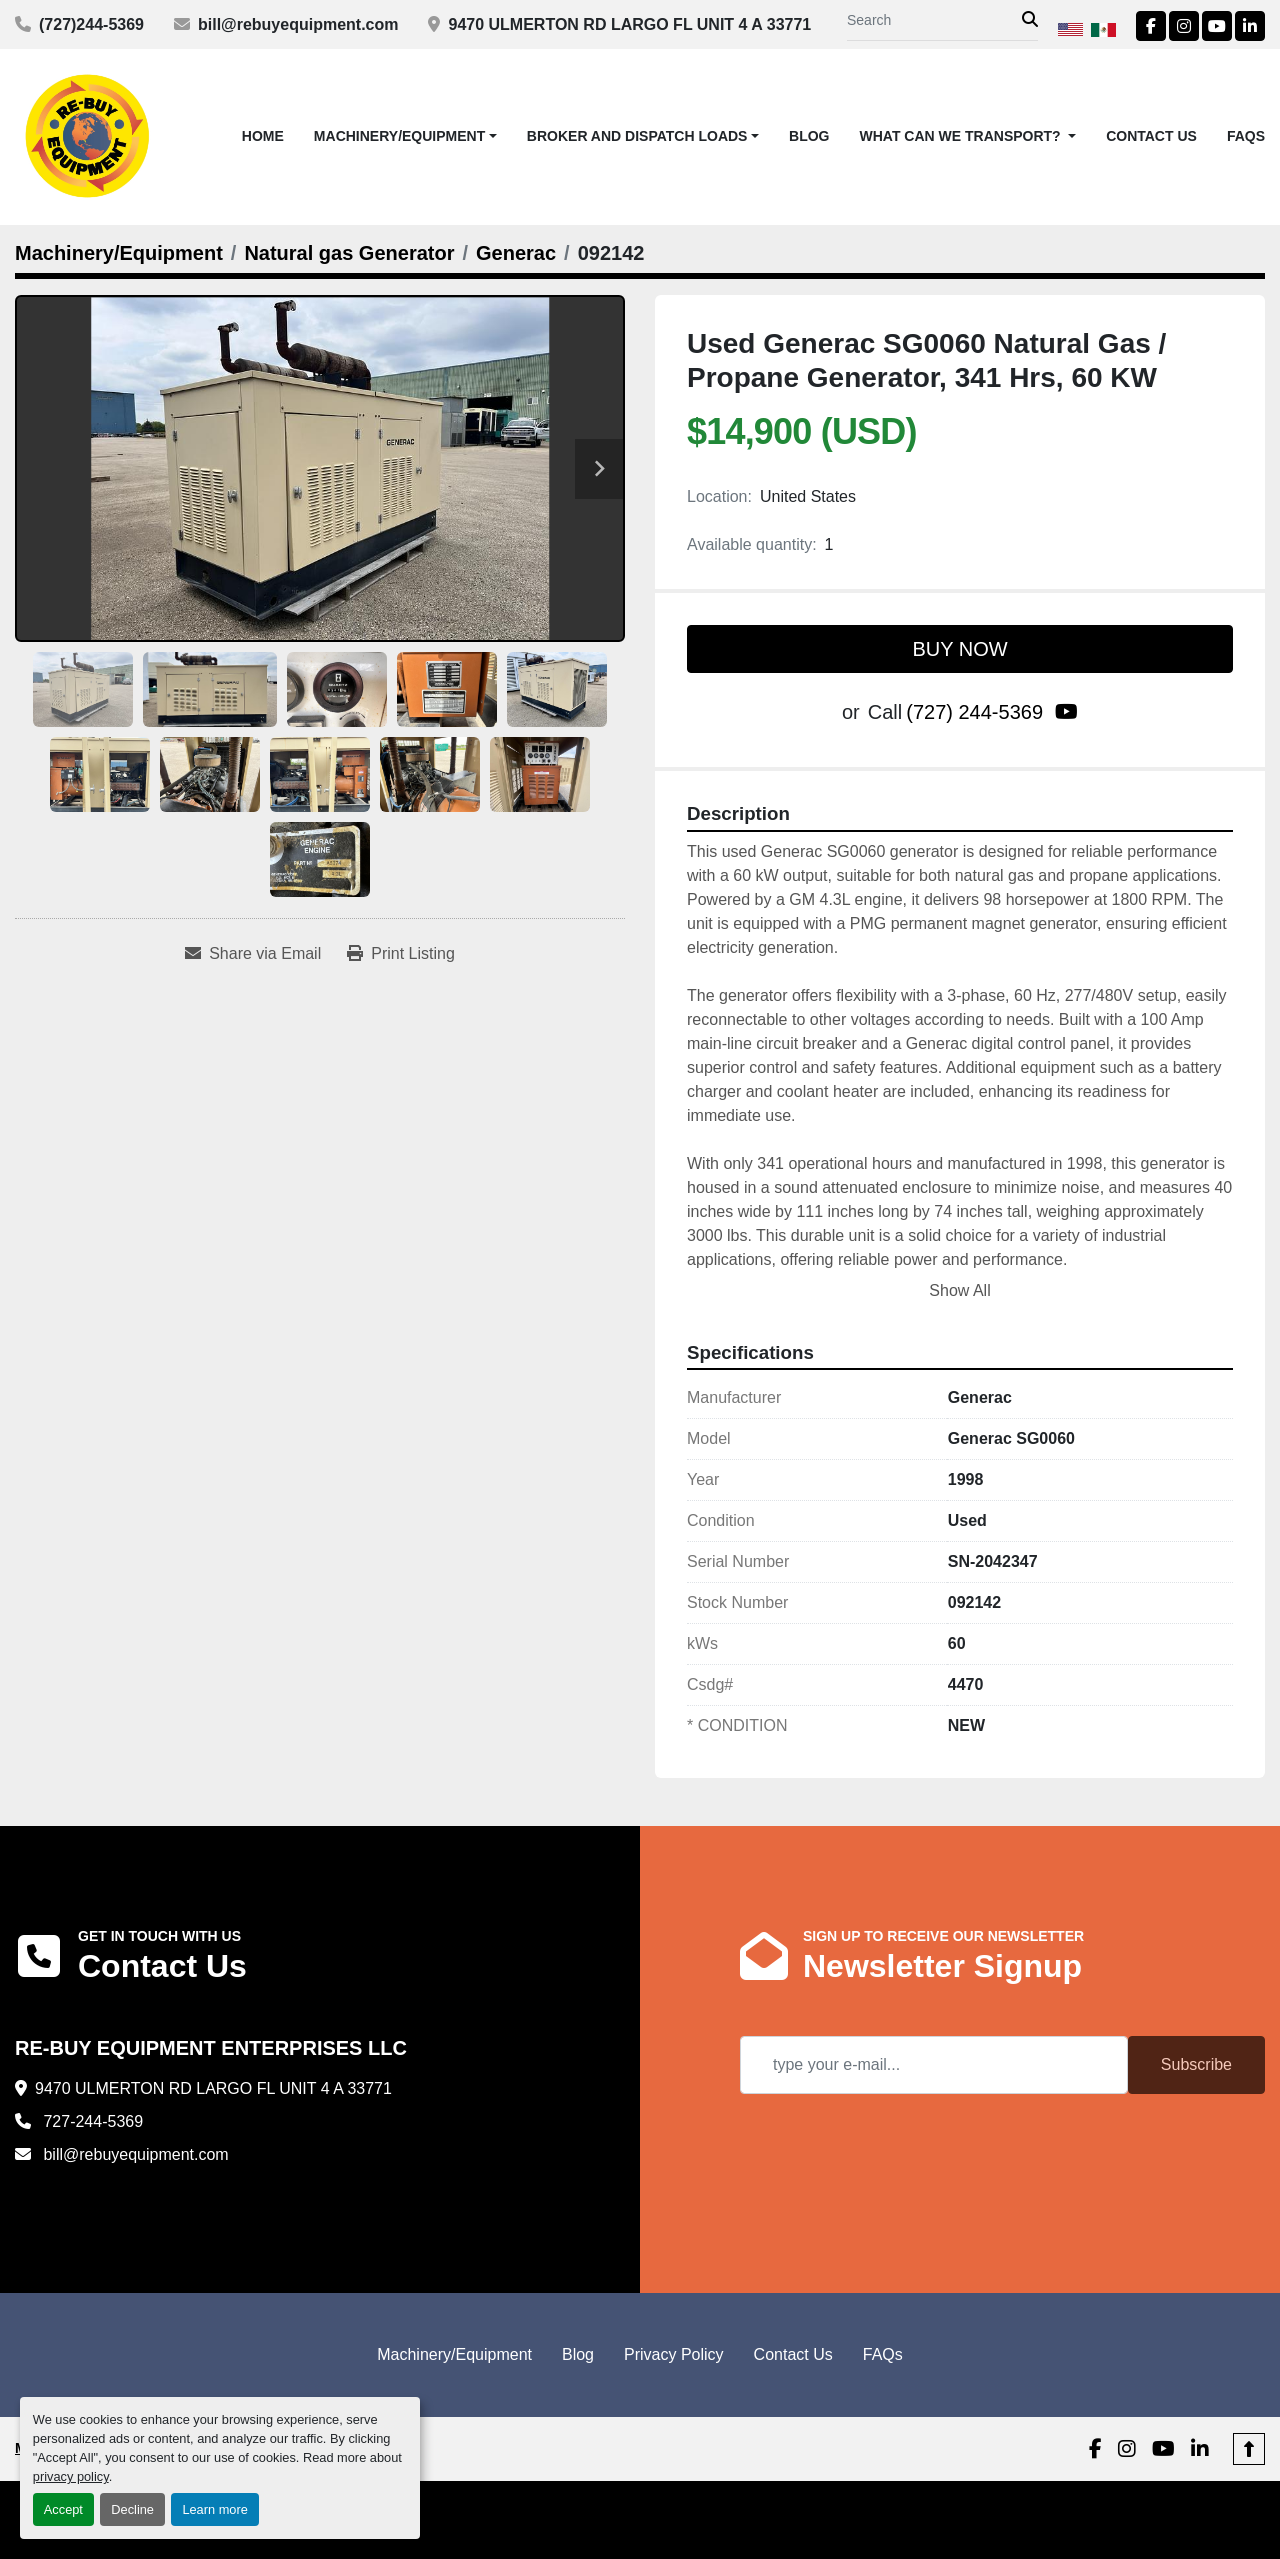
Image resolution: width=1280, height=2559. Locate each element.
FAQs (1246, 136)
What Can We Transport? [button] (962, 136)
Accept (63, 2509)
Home (263, 136)
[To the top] (1249, 2449)
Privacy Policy (674, 2354)
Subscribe (1196, 2064)
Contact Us (1151, 136)
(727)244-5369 (91, 24)
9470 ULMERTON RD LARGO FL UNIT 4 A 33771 (629, 24)
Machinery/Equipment (399, 136)
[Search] (934, 20)
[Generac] (516, 253)
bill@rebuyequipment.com (298, 24)
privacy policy (71, 2476)
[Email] (934, 2065)
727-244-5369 (91, 2121)
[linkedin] (1250, 26)
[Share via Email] (253, 954)
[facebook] (1151, 26)
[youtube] (1217, 26)
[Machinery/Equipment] (119, 253)
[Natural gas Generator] (349, 253)
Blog (809, 136)
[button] (405, 136)
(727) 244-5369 (974, 712)
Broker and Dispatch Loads (637, 136)
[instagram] (1184, 26)
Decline (132, 2509)
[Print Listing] (401, 954)
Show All (959, 1290)
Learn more (214, 2509)
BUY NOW (959, 649)
